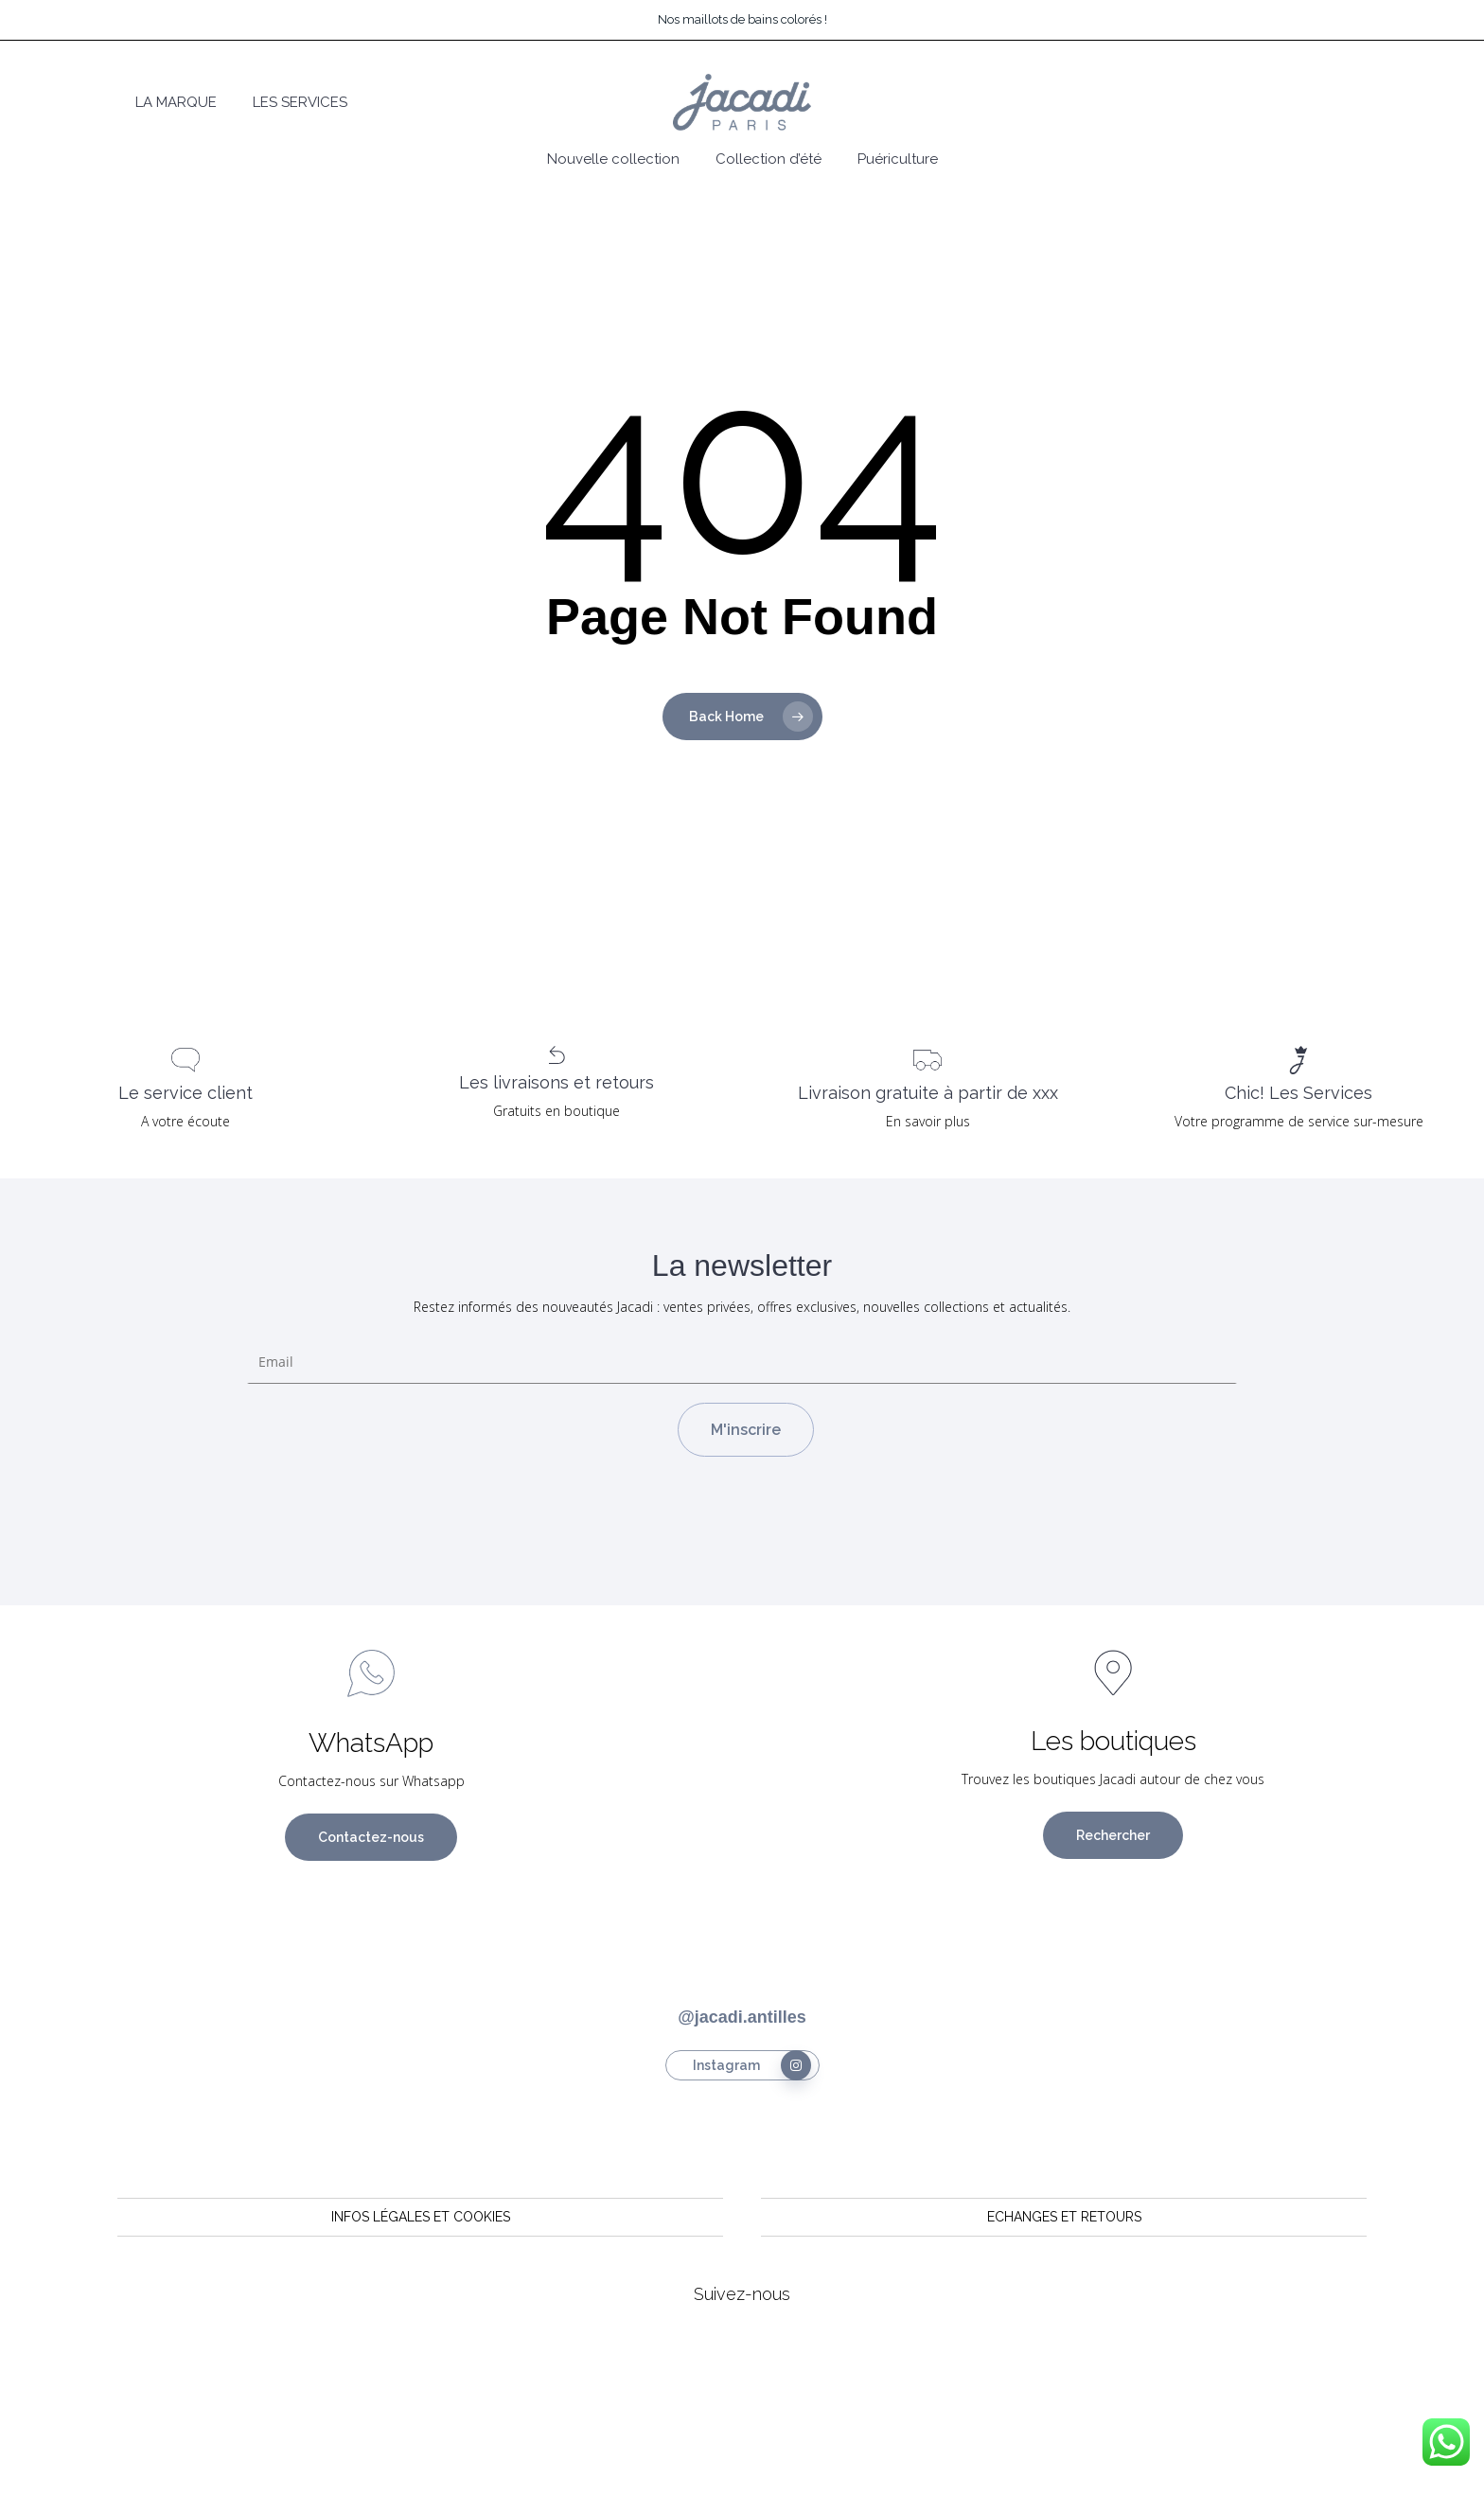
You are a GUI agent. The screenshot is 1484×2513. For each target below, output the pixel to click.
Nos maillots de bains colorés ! (742, 19)
